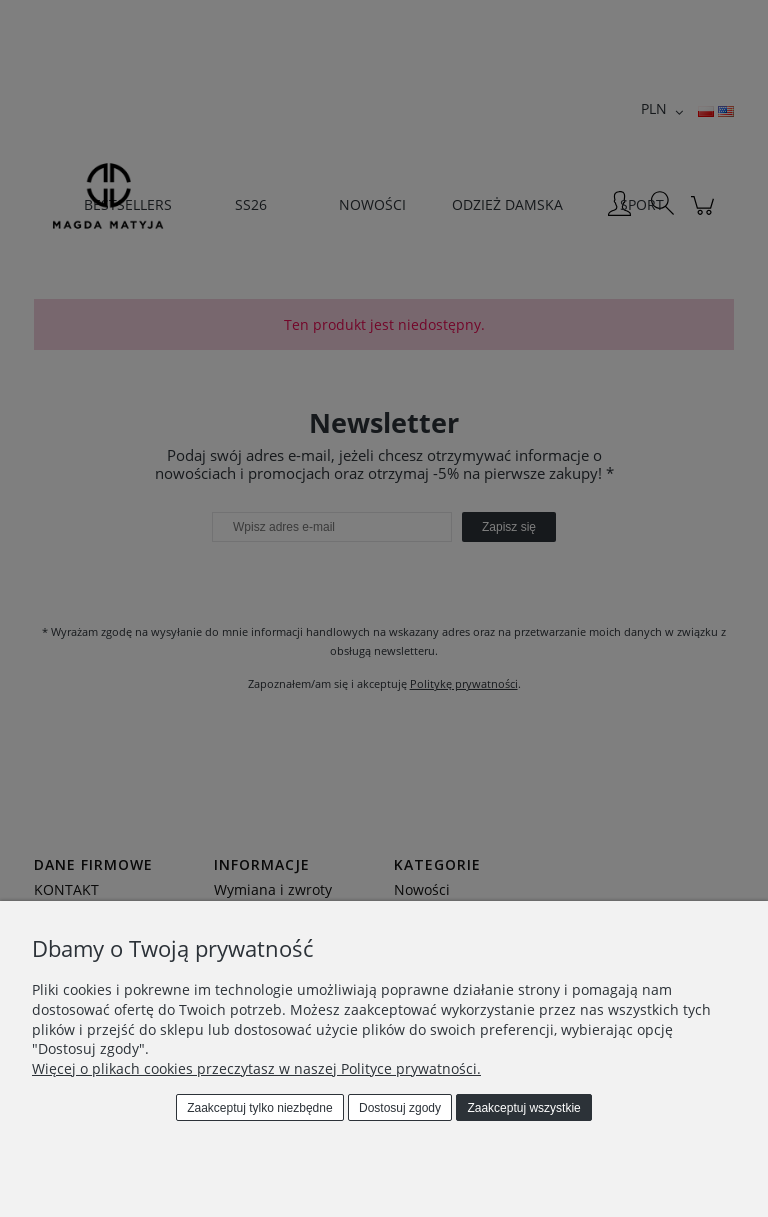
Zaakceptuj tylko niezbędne (259, 1108)
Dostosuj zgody (400, 1108)
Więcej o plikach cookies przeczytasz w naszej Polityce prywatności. (256, 1068)
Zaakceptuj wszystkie (523, 1108)
